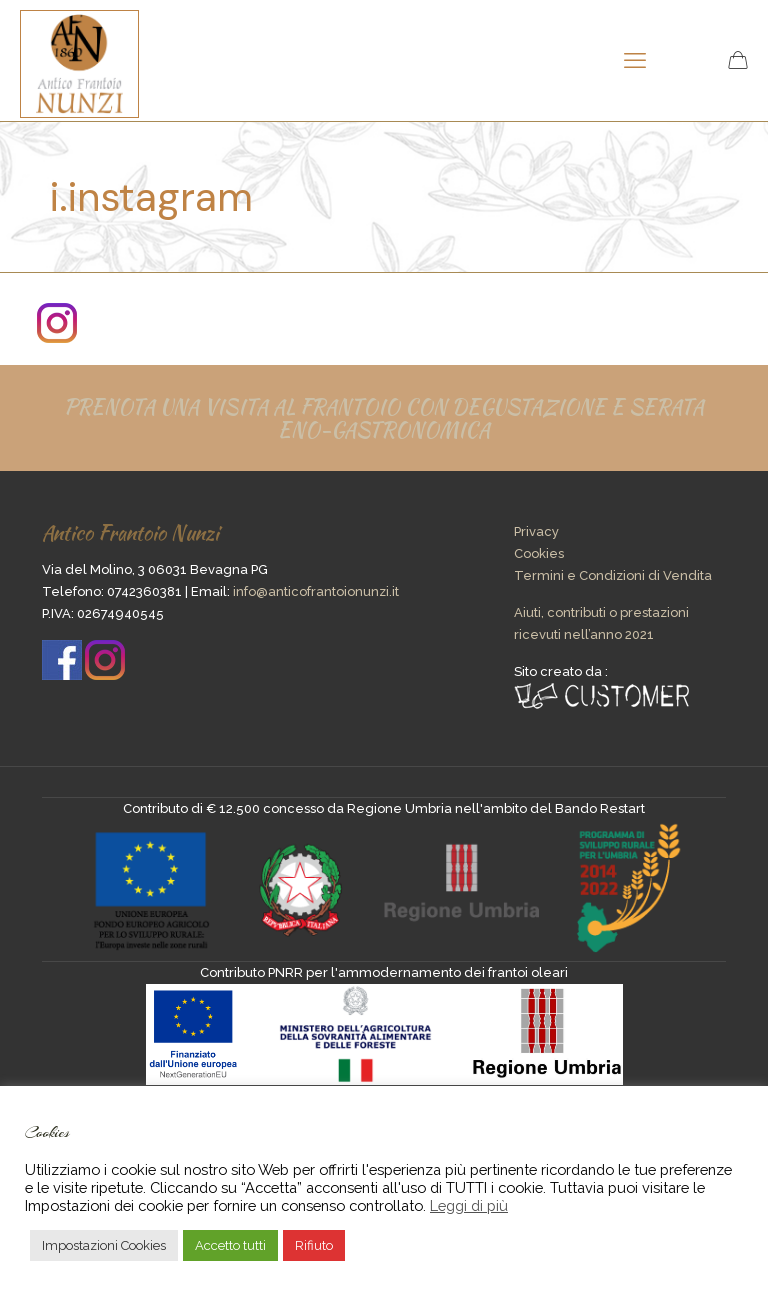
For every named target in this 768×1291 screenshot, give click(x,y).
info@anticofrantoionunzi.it (316, 591)
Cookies (539, 553)
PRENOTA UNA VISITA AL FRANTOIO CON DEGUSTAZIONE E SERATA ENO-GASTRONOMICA (384, 418)
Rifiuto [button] (314, 1245)
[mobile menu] (635, 60)
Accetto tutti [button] (230, 1245)
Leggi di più (469, 1205)
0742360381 (144, 591)
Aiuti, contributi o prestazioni (601, 612)
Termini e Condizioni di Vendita (613, 575)
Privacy (536, 531)
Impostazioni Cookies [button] (104, 1245)
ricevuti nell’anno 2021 (584, 634)
